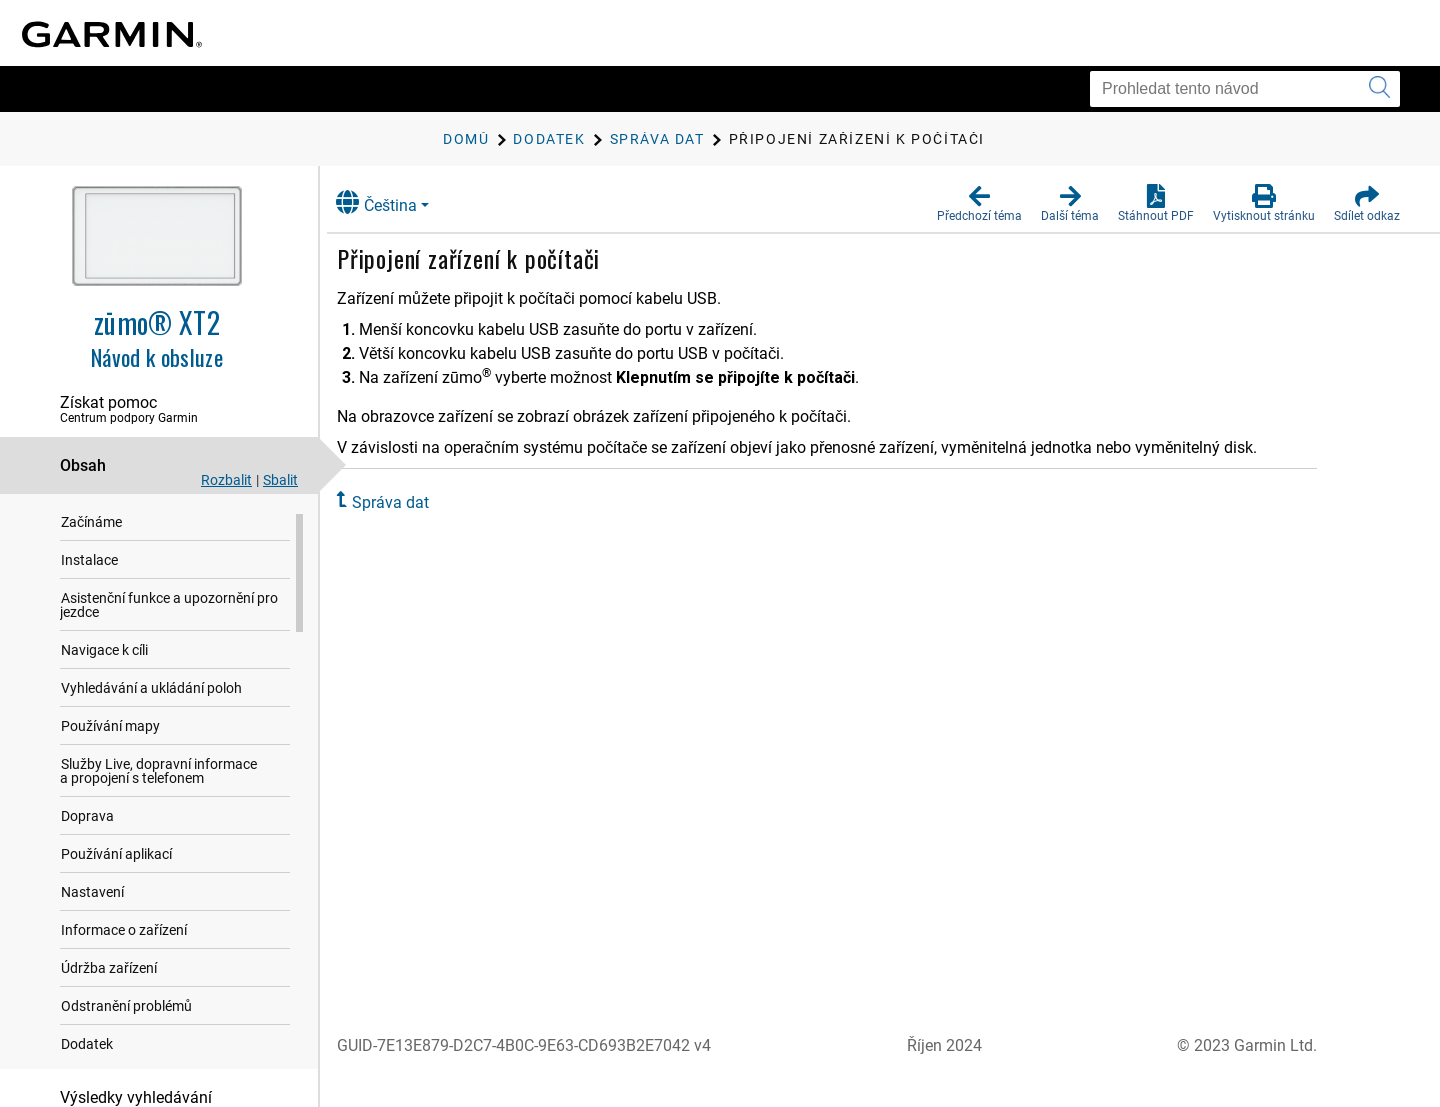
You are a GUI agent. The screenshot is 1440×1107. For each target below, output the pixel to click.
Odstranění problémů (126, 1007)
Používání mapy (110, 727)
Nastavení (92, 893)
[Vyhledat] (1379, 89)
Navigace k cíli (104, 651)
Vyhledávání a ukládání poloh (151, 689)
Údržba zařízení (109, 969)
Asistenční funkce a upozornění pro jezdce (169, 606)
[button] (979, 204)
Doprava (87, 817)
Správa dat (409, 502)
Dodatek (87, 1045)
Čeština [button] (395, 202)
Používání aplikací (116, 855)
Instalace (89, 561)
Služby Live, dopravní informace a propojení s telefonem (158, 772)
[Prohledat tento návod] (1245, 89)
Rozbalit (226, 480)
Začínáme (91, 523)
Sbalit (280, 480)
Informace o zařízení (124, 931)
